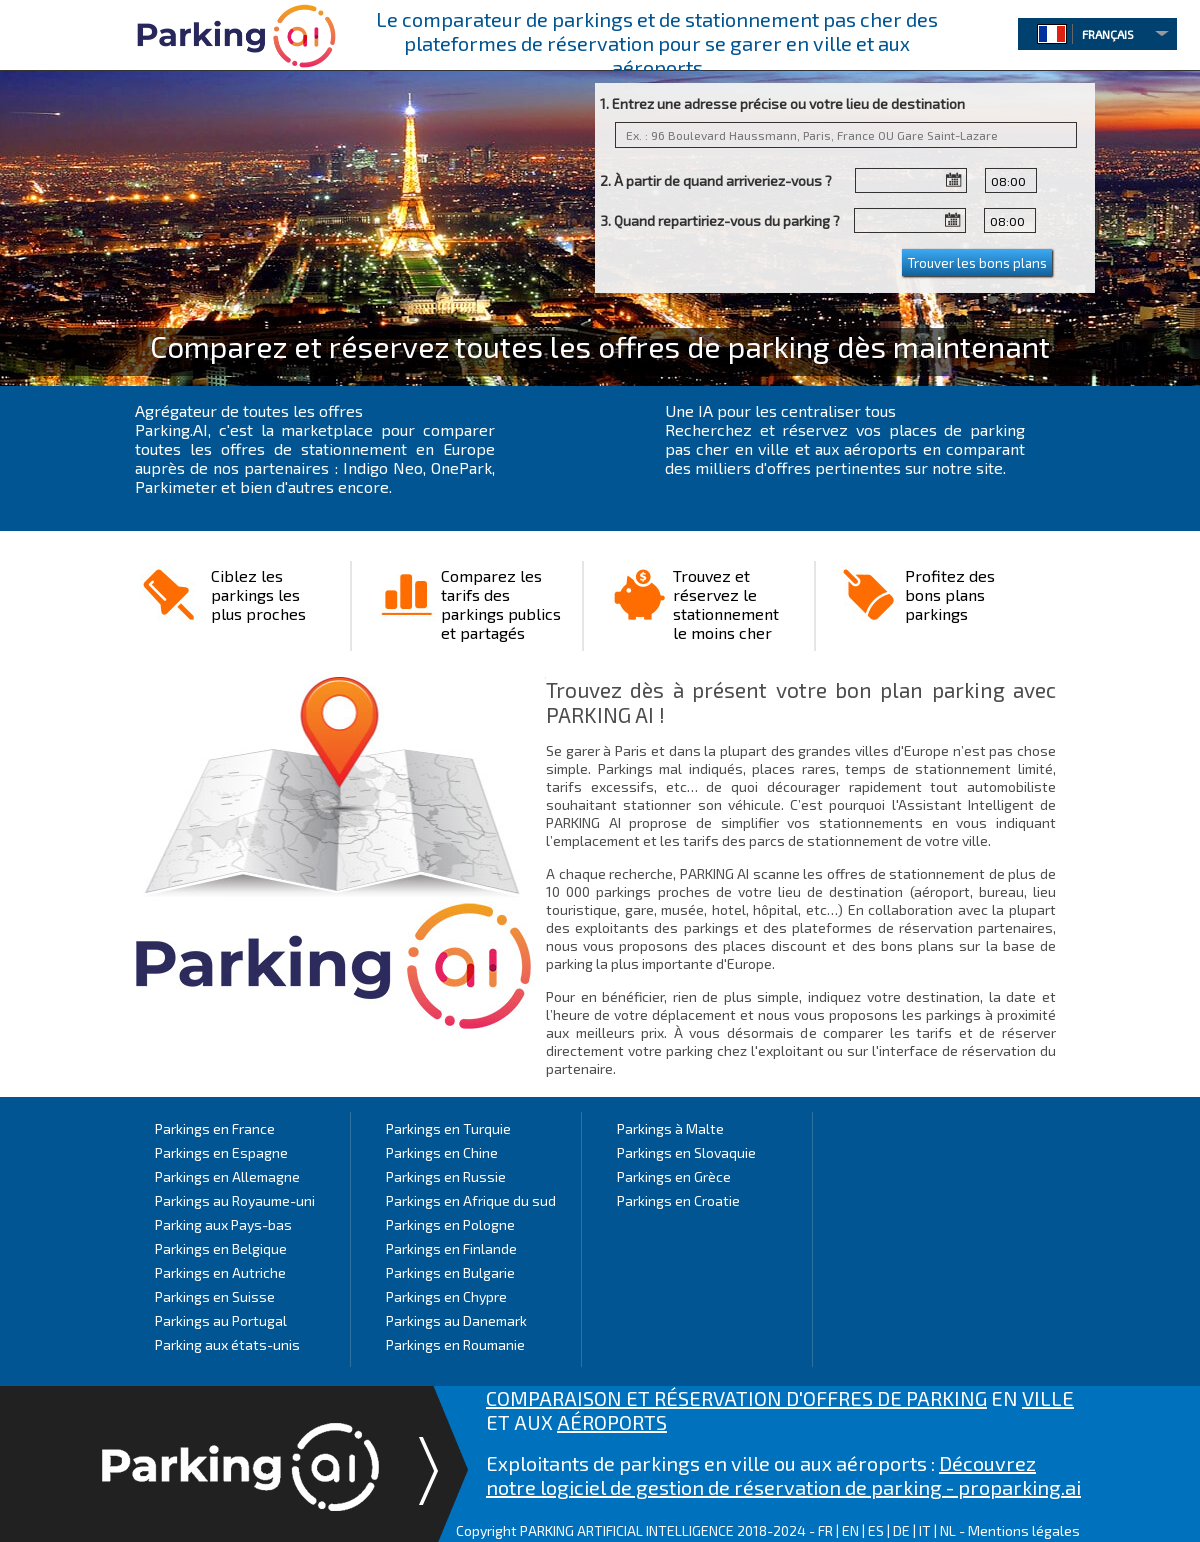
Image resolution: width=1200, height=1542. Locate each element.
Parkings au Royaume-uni (235, 1200)
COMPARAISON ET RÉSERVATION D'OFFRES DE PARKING (736, 1398)
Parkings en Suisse (215, 1296)
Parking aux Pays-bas (223, 1224)
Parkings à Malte (670, 1128)
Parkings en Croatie (678, 1200)
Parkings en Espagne (221, 1152)
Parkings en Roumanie (455, 1344)
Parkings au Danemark (456, 1320)
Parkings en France (215, 1128)
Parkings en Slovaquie (686, 1152)
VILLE (1048, 1398)
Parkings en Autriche (220, 1272)
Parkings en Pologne (450, 1224)
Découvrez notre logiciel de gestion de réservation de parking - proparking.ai (783, 1475)
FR (825, 1530)
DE (901, 1530)
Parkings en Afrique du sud (471, 1200)
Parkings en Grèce (674, 1176)
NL (948, 1530)
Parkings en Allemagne (227, 1176)
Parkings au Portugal (221, 1320)
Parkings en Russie (446, 1176)
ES (876, 1530)
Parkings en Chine (442, 1152)
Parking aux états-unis (227, 1344)
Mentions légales (1024, 1530)
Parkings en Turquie (448, 1128)
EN (850, 1530)
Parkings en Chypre (446, 1296)
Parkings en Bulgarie (450, 1272)
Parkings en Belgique (221, 1248)
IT (925, 1530)
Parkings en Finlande (451, 1248)
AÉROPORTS (612, 1422)
